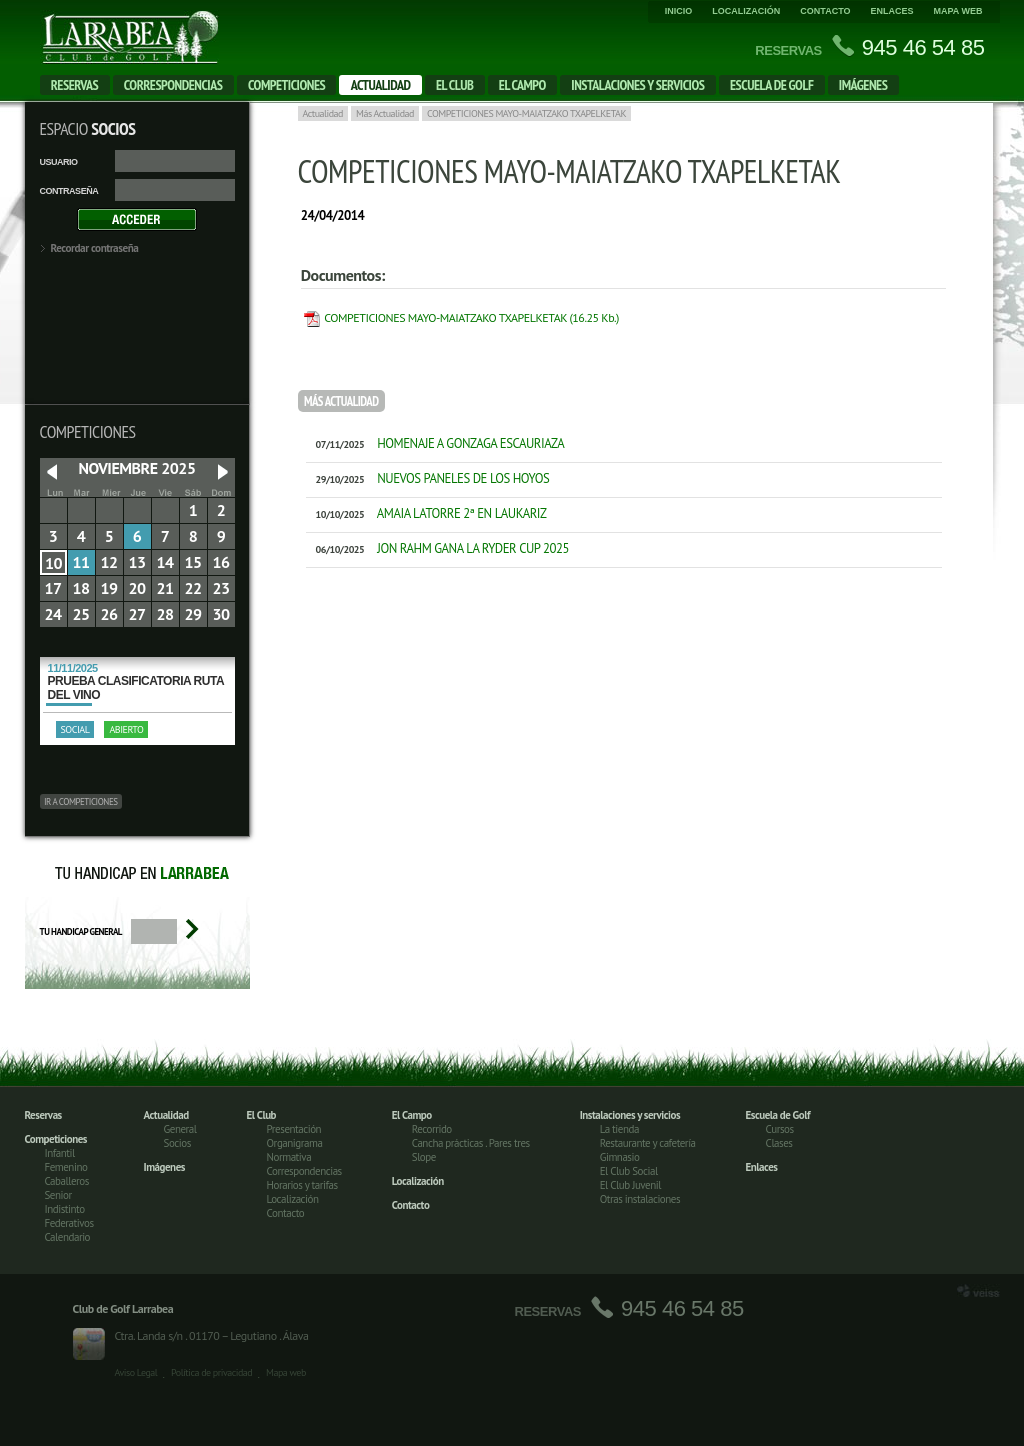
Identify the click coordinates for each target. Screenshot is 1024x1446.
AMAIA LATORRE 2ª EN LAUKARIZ (426, 513)
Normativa (289, 1157)
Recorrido (432, 1129)
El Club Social (629, 1171)
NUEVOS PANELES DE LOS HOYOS (428, 478)
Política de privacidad (211, 1372)
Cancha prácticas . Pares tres (471, 1143)
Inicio (679, 11)
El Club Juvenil (630, 1185)
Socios (177, 1143)
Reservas (75, 85)
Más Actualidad (385, 113)
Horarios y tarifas (302, 1185)
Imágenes (863, 85)
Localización (746, 11)
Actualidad (381, 85)
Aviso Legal (136, 1372)
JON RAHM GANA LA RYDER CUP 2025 (437, 548)
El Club (454, 85)
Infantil (60, 1153)
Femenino (66, 1167)
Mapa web (958, 11)
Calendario (68, 1237)
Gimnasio (620, 1157)
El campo (522, 85)
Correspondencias (173, 85)
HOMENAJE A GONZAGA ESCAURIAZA (435, 443)
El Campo (412, 1115)
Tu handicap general (81, 931)
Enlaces (891, 11)
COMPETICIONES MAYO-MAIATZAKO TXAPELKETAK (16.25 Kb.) (471, 317)
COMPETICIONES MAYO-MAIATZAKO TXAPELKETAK (526, 113)
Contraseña (69, 191)
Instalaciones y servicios (637, 85)
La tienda (619, 1129)
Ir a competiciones (81, 801)
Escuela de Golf (771, 85)
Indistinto (65, 1209)
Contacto (825, 11)
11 (80, 562)
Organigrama (295, 1143)
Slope (424, 1157)
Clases (779, 1143)
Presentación (294, 1129)
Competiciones (286, 85)
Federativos (69, 1223)
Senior (58, 1195)
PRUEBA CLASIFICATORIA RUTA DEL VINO (137, 682)
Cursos (780, 1129)
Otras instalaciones (640, 1199)
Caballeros (67, 1181)
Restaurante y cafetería (648, 1143)
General (180, 1129)
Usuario (59, 162)
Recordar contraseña (95, 248)
